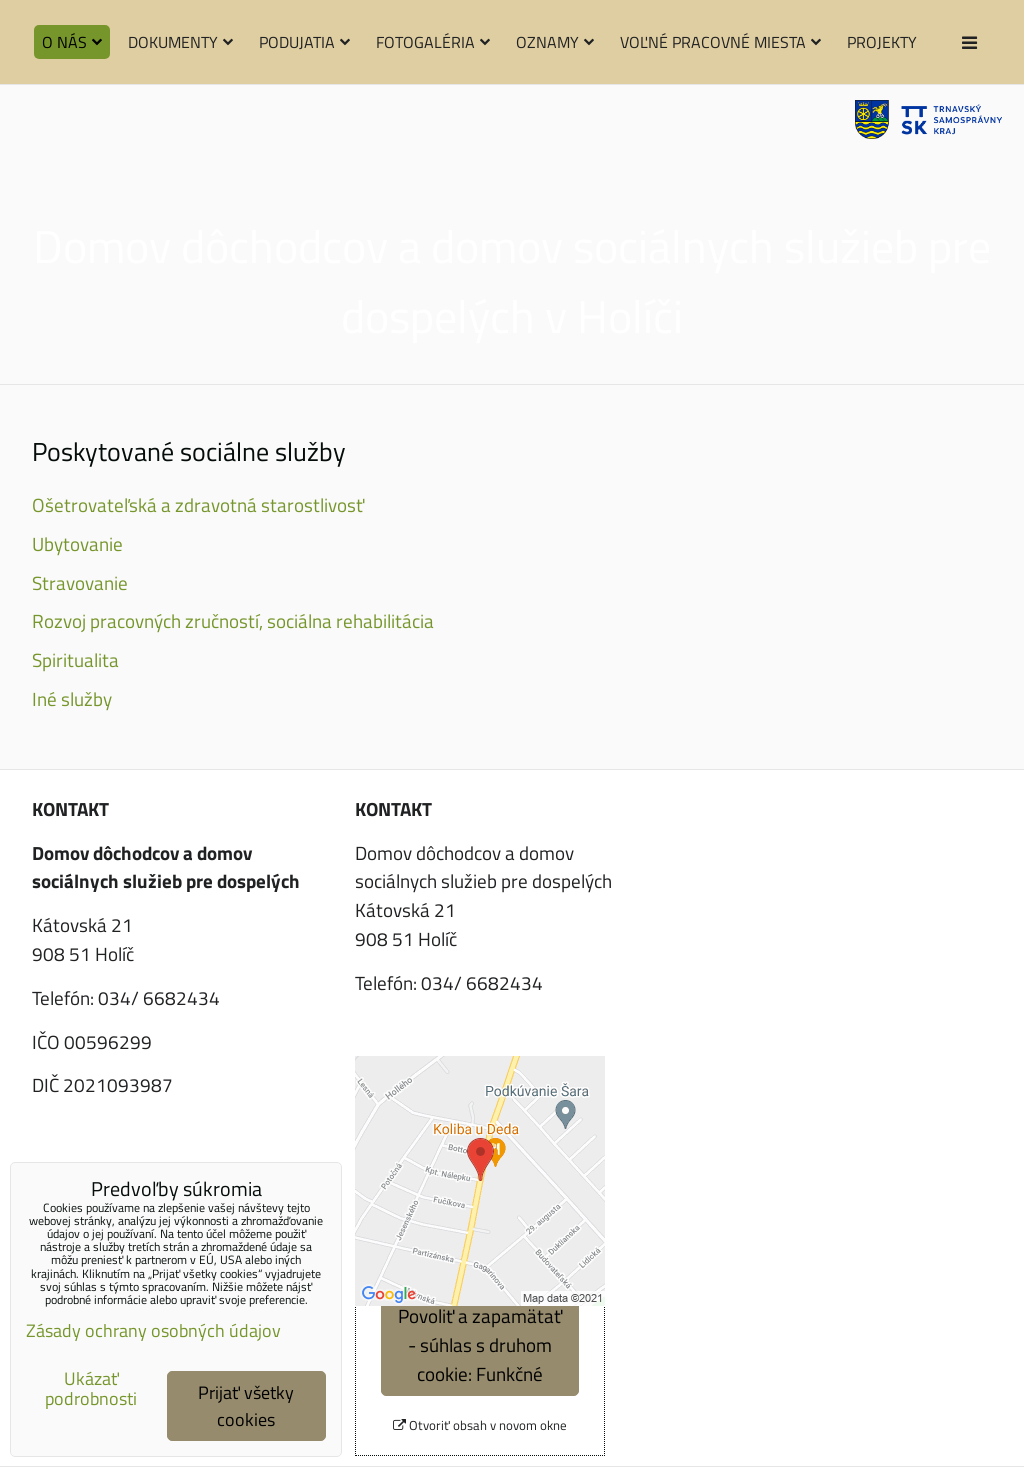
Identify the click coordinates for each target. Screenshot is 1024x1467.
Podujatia (304, 42)
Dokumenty (180, 42)
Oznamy (555, 42)
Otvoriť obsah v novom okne (480, 1425)
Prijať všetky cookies (246, 1406)
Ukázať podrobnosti (91, 1389)
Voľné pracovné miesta (720, 42)
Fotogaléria (433, 42)
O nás (72, 42)
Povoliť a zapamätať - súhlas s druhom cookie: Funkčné (480, 1344)
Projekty (882, 42)
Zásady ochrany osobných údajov (153, 1330)
